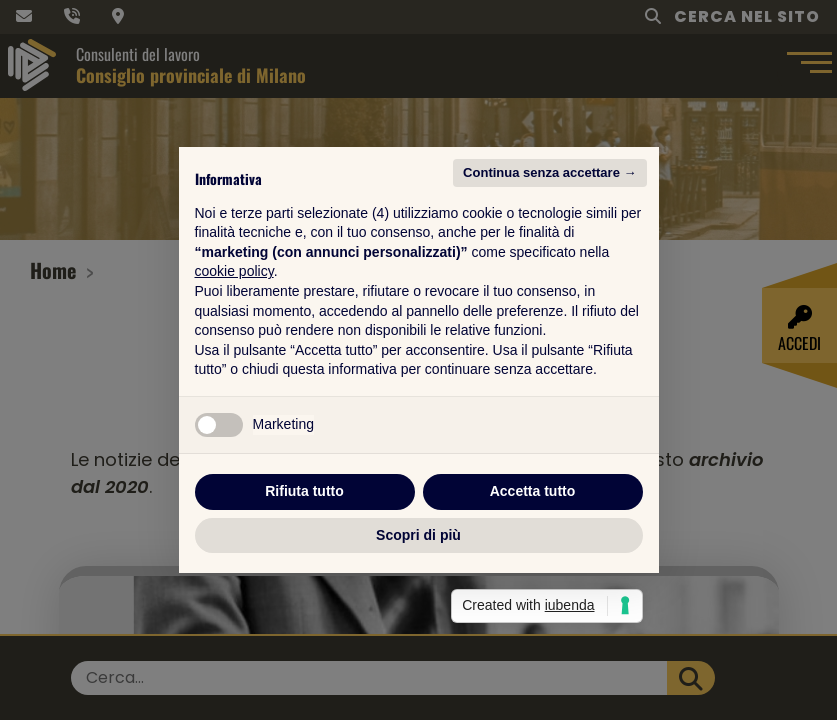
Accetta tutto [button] (533, 491)
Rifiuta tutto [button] (304, 491)
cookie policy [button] (234, 271)
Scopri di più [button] (418, 535)
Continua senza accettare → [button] (549, 172)
